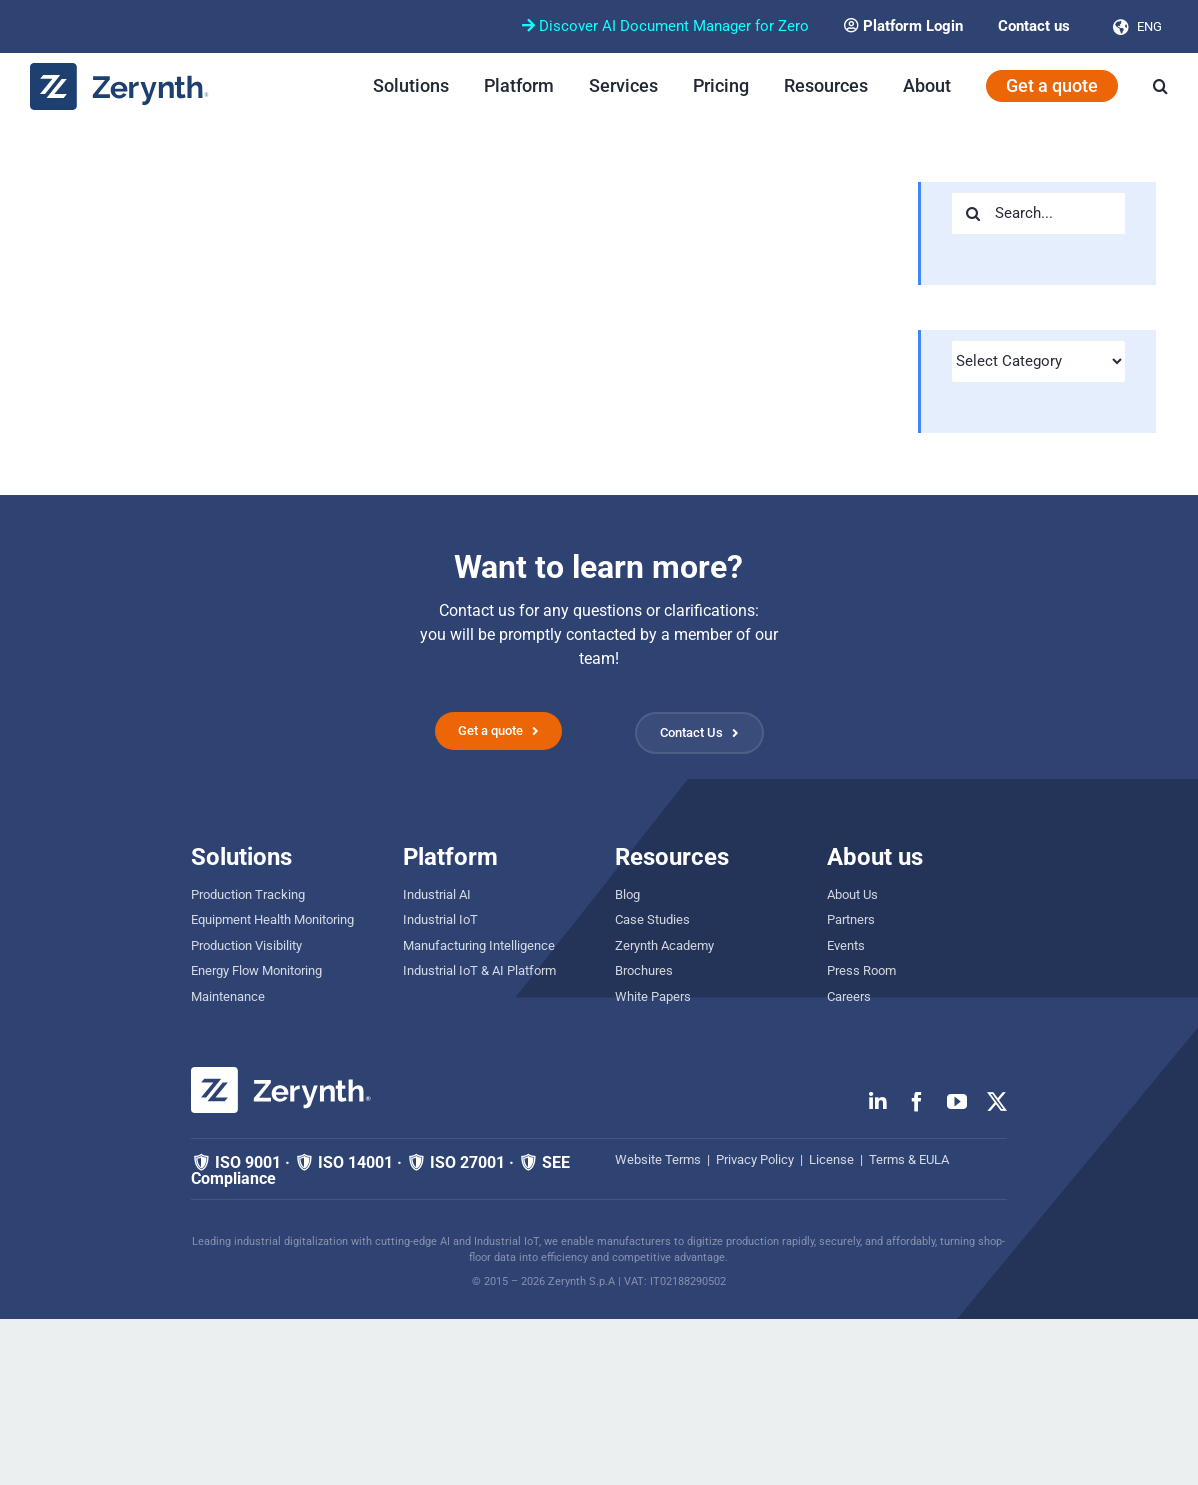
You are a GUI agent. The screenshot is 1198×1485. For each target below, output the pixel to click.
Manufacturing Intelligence (479, 945)
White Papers (653, 996)
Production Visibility (246, 945)
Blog (627, 894)
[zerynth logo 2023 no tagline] (120, 70)
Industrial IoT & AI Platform (479, 970)
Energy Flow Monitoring (256, 970)
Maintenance (228, 996)
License (831, 1159)
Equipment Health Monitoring (272, 919)
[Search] (972, 213)
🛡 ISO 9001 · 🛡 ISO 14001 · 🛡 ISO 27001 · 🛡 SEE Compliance (380, 1170)
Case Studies (652, 919)
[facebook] (917, 1102)
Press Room (861, 970)
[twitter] (997, 1102)
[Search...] (1038, 213)
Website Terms (658, 1159)
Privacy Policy (755, 1159)
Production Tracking (248, 894)
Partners (851, 919)
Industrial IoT (440, 919)
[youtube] (957, 1102)
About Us (852, 894)
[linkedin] (878, 1102)
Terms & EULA (909, 1159)
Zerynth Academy (664, 945)
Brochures (644, 970)
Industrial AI (437, 894)
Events (846, 945)
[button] (1160, 86)
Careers (849, 996)
